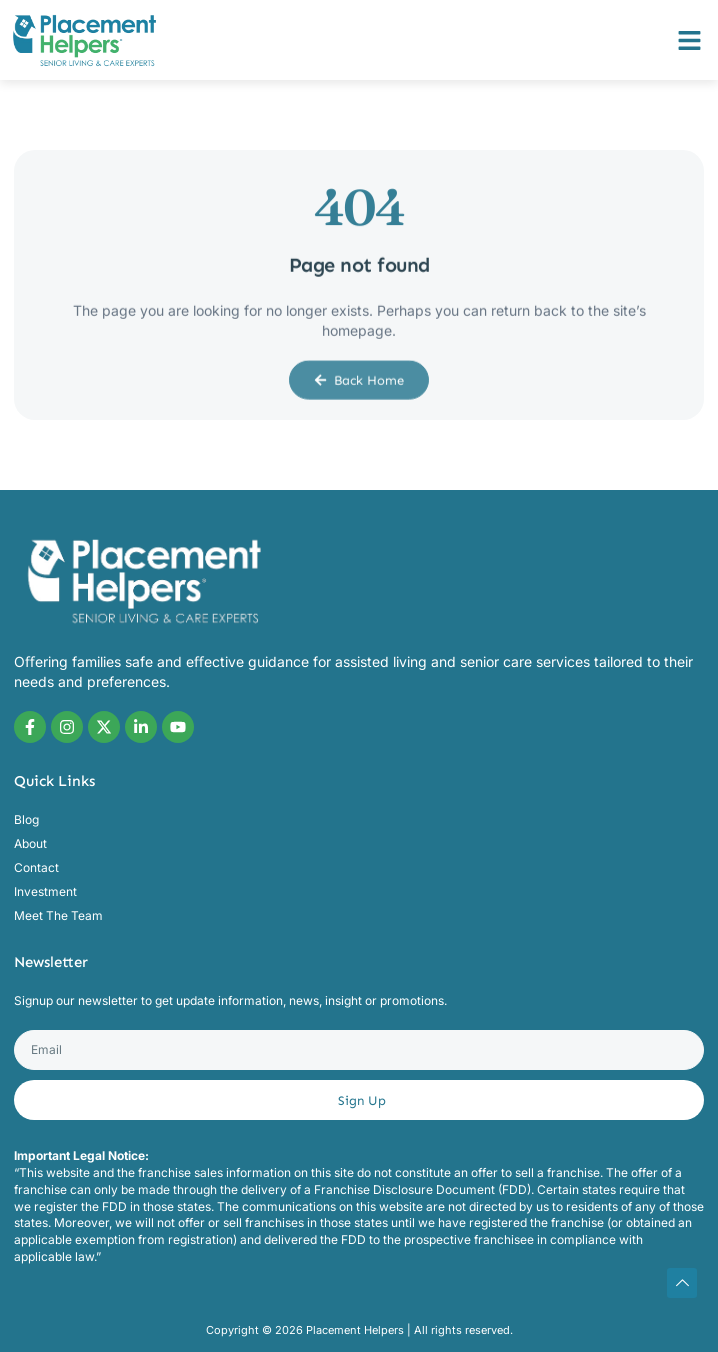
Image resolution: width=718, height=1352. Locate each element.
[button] (690, 40)
